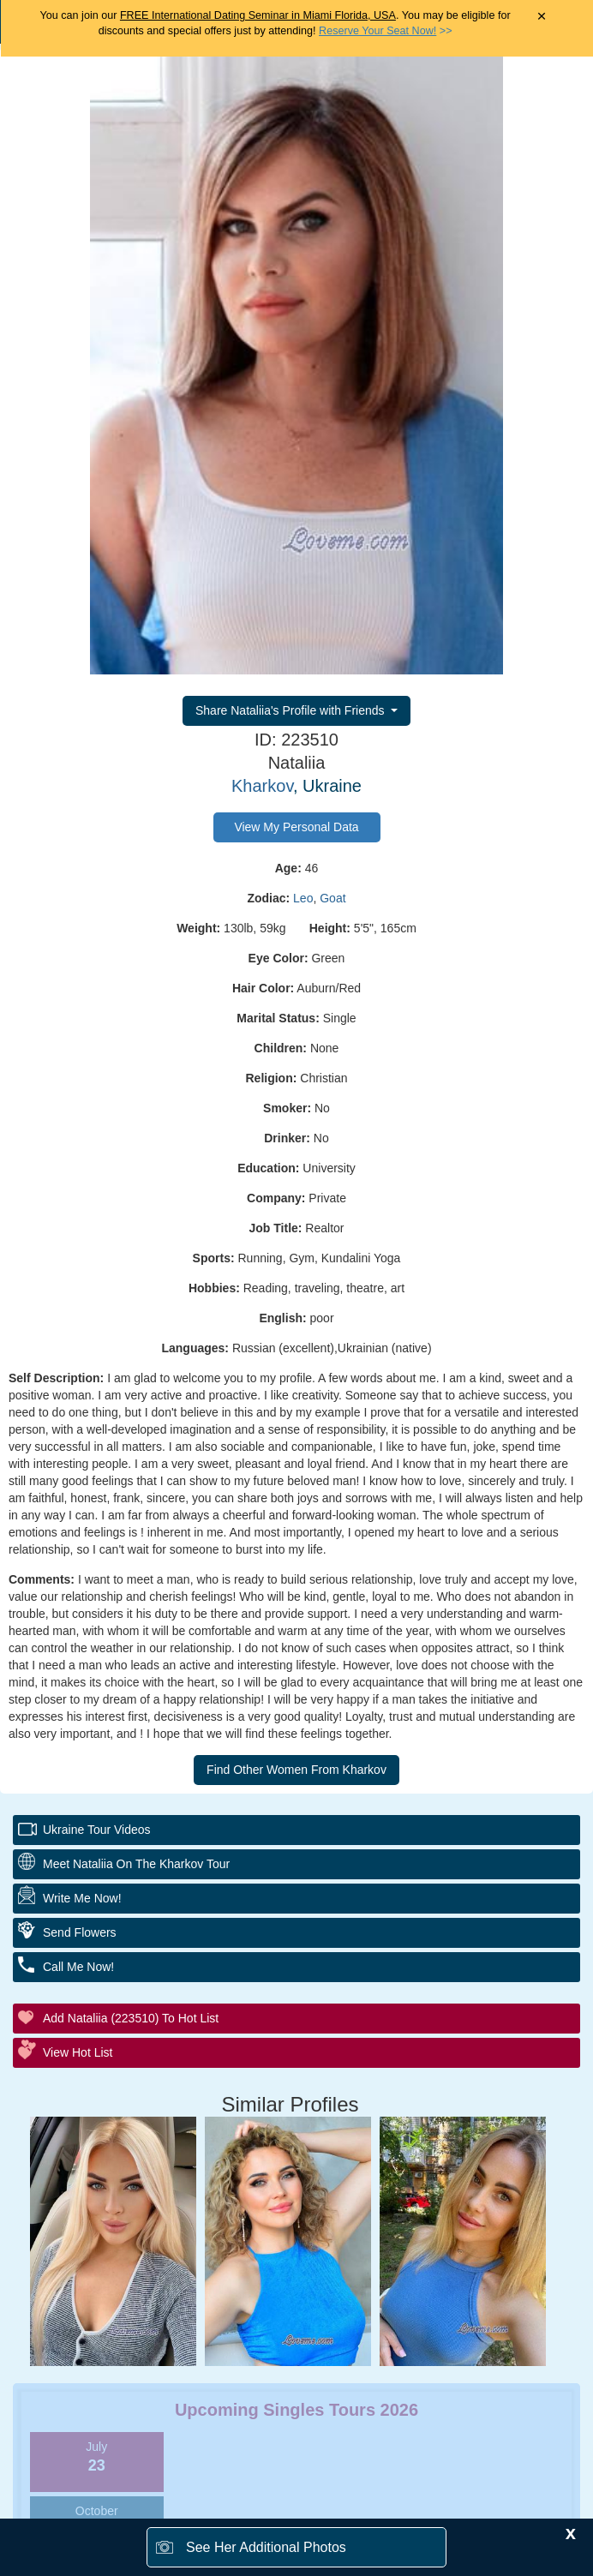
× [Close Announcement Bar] (542, 17)
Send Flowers (80, 1932)
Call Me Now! (78, 1967)
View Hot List (77, 2052)
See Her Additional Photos (266, 2547)
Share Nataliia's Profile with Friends (291, 710)
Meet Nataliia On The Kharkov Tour (136, 1864)
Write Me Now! (82, 1898)
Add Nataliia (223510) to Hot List (131, 2018)
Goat (332, 898)
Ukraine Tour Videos (97, 1829)
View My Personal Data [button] (296, 827)
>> (385, 31)
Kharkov (262, 785)
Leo (303, 898)
